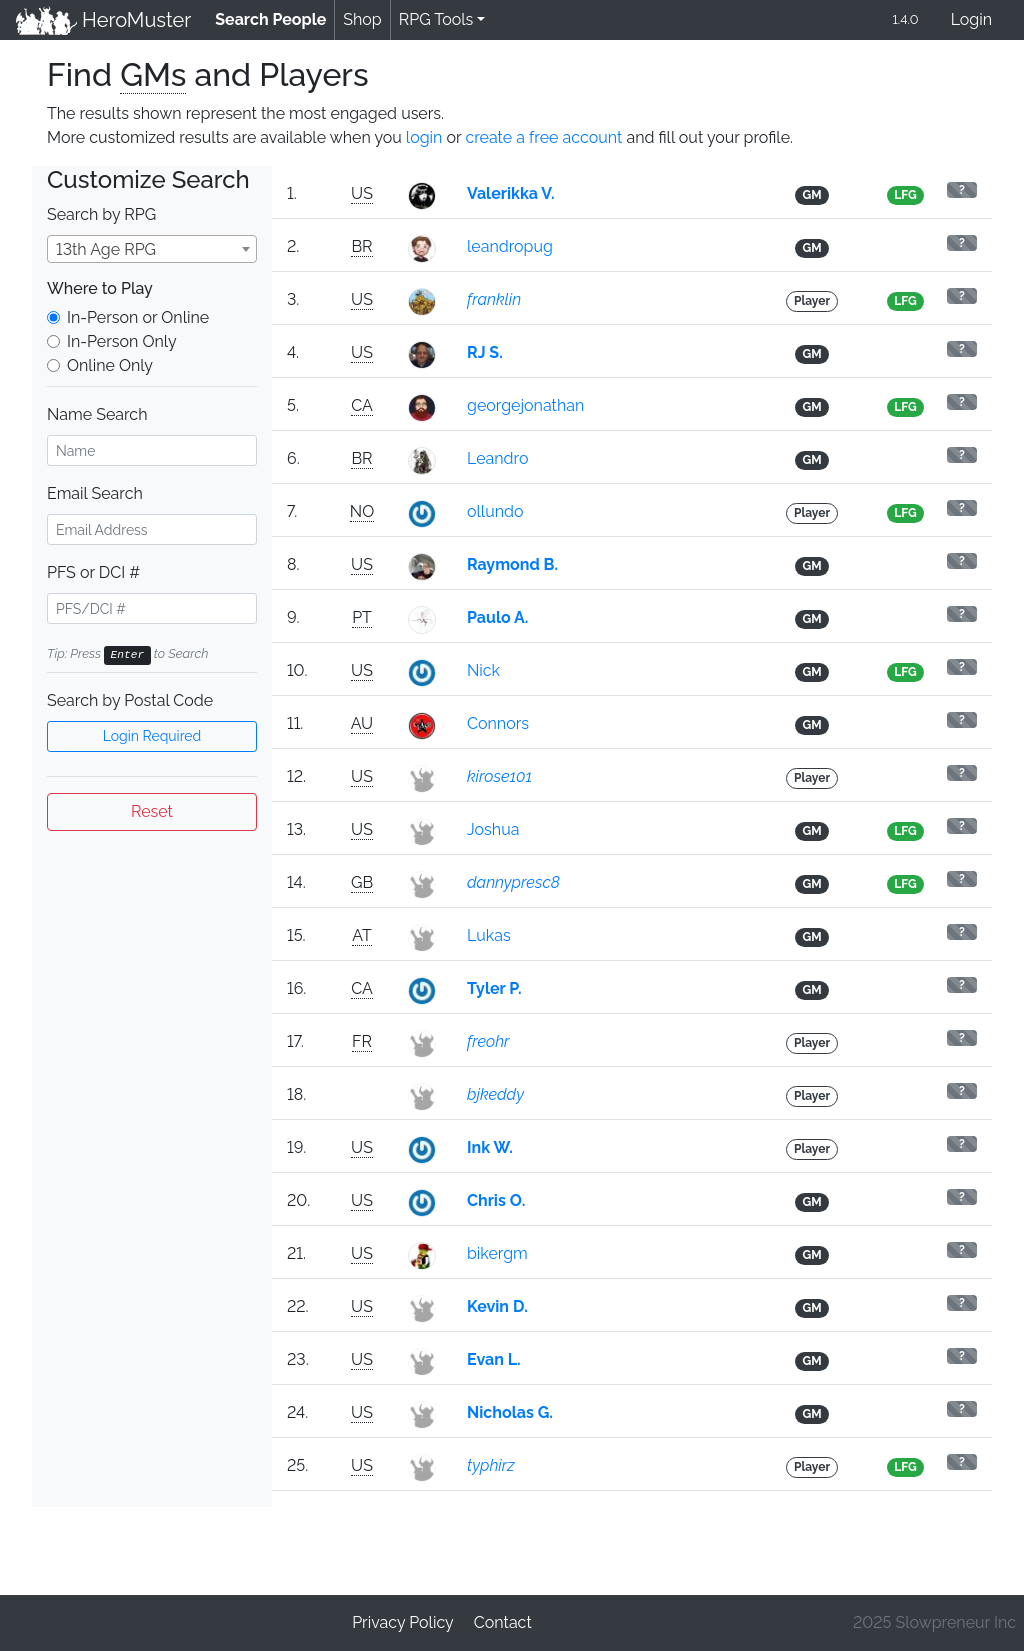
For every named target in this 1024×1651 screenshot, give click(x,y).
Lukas (489, 935)
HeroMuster (103, 20)
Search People (274, 18)
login (424, 137)
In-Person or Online (138, 317)
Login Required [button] (152, 736)
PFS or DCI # (93, 572)
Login (971, 19)
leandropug (510, 246)
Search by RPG (101, 214)
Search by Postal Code (130, 700)
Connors (498, 723)
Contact (503, 1622)
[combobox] (152, 249)
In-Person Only (122, 341)
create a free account (543, 137)
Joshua (493, 829)
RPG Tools (436, 19)
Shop (362, 19)
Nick (483, 670)
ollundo (495, 511)
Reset (152, 811)
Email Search (95, 493)
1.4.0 (905, 19)
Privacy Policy (403, 1622)
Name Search (97, 414)
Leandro (497, 458)
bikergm (497, 1253)
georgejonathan (525, 405)
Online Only (110, 365)
